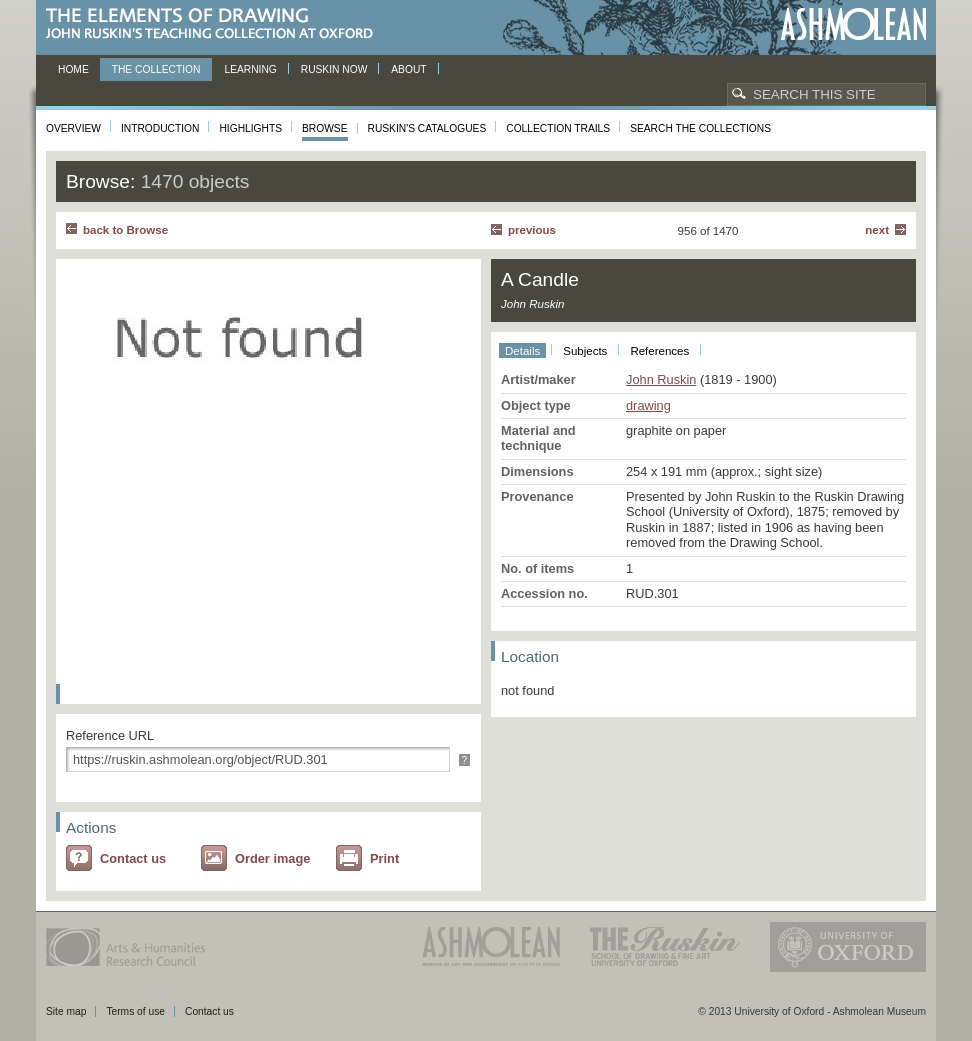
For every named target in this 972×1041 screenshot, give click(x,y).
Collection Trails (558, 128)
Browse (325, 128)
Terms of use (135, 1011)
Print (384, 858)
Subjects (585, 351)
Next (877, 230)
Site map (66, 1011)
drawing (648, 405)
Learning (250, 69)
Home (73, 69)
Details (522, 351)
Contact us (133, 858)
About (408, 69)
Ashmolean (853, 24)
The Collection (156, 69)
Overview (73, 128)
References (659, 351)
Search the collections (700, 128)
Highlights (250, 128)
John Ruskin (661, 379)
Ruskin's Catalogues (427, 128)
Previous (532, 230)
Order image (272, 858)
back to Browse (125, 230)
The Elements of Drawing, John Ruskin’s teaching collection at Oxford (215, 24)
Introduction (160, 128)
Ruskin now (334, 69)
